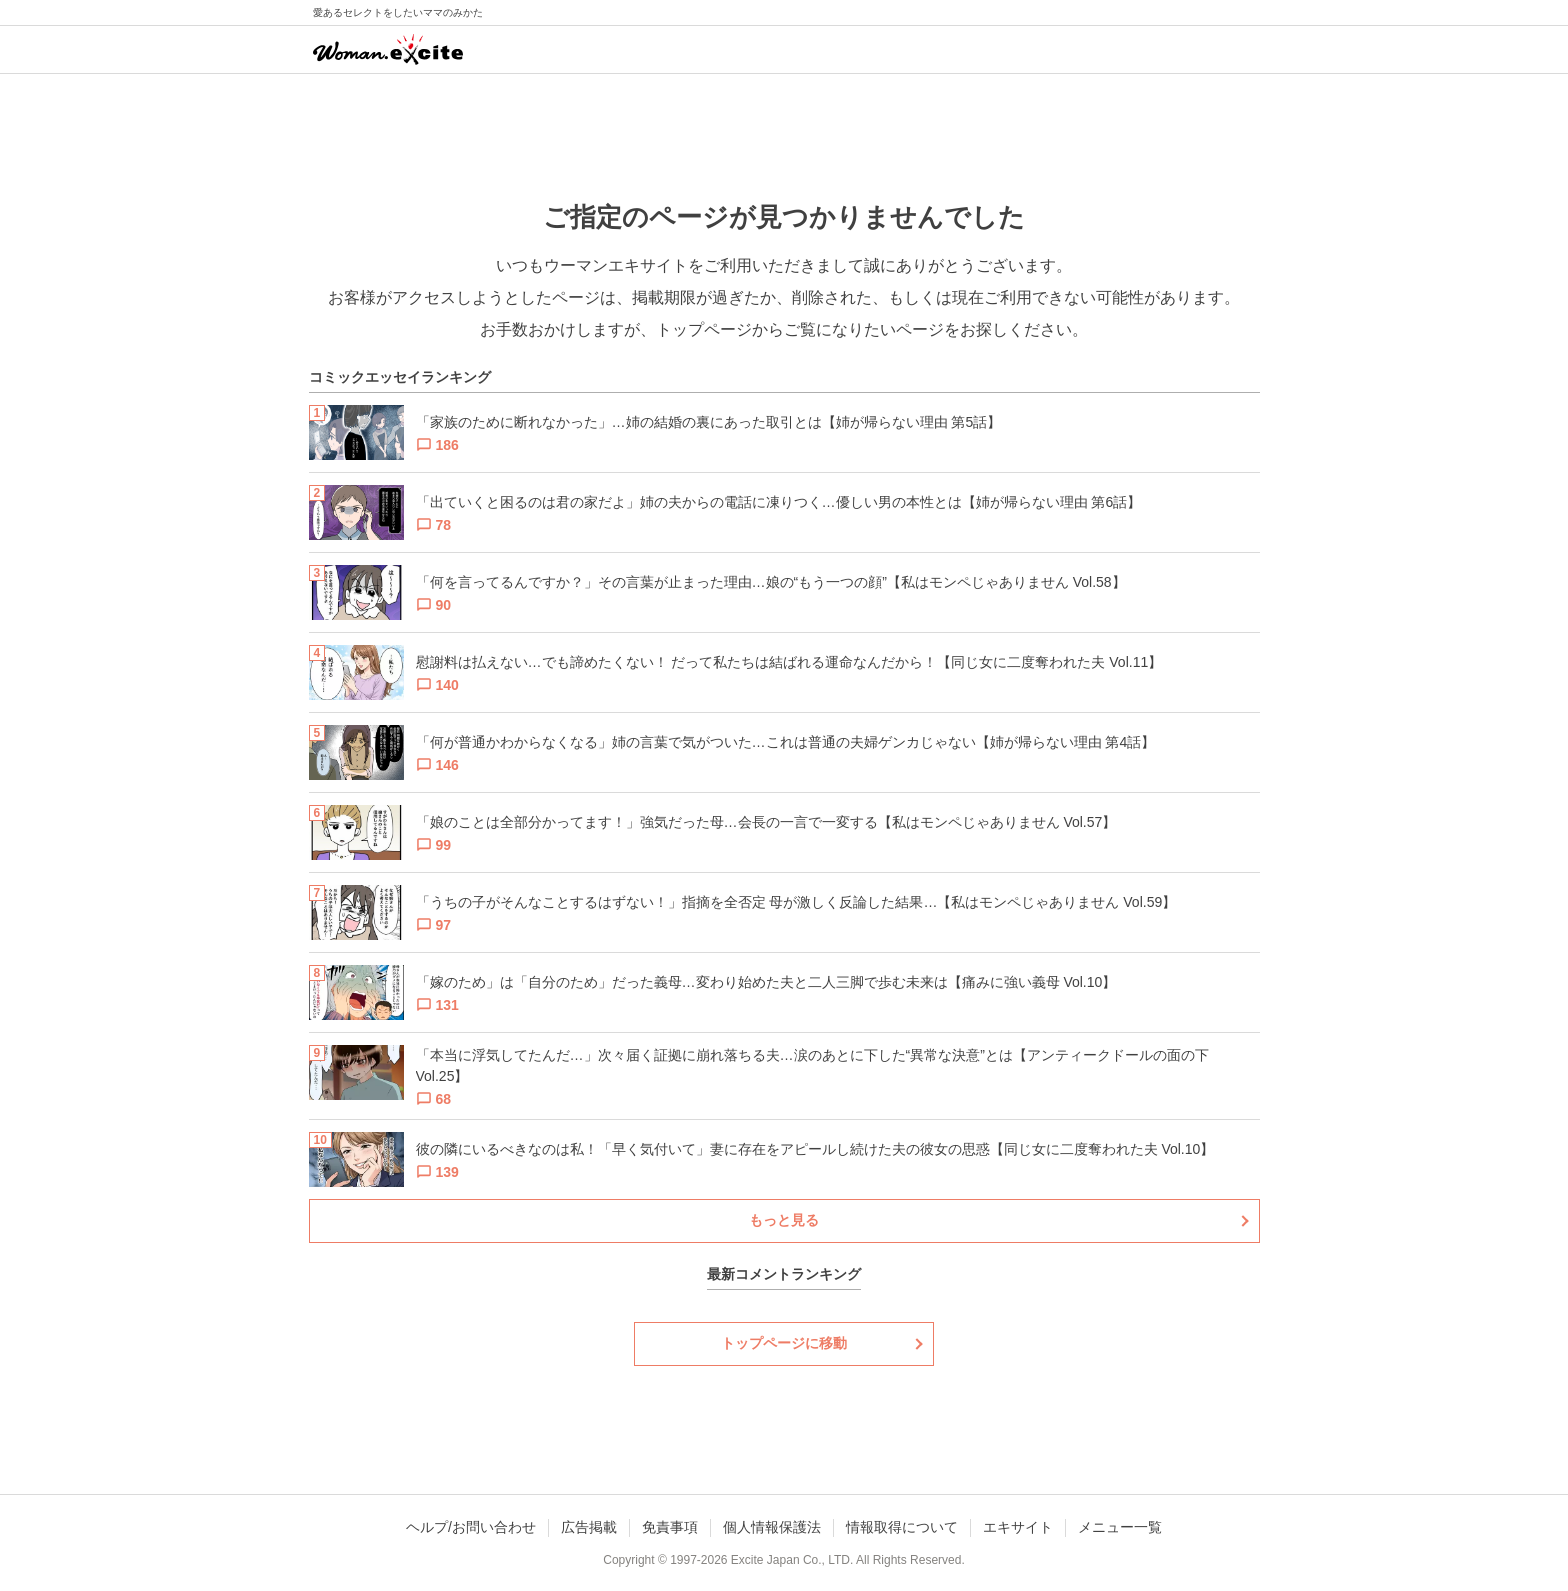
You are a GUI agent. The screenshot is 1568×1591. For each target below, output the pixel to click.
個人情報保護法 (772, 1527)
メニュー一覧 (1120, 1527)
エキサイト (1018, 1527)
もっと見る (784, 1220)
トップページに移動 (784, 1343)
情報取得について (902, 1527)
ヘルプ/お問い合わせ (471, 1527)
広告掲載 (589, 1527)
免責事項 (670, 1527)
